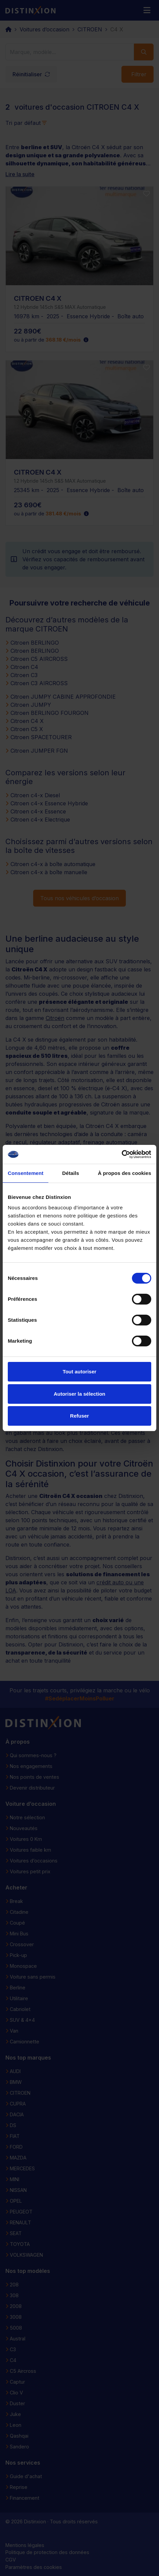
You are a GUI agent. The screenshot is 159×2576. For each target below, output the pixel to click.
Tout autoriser (79, 1371)
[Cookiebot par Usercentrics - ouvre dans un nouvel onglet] (121, 1154)
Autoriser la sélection (80, 1394)
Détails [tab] (70, 1173)
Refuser (79, 1416)
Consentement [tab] (25, 1173)
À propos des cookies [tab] (124, 1173)
